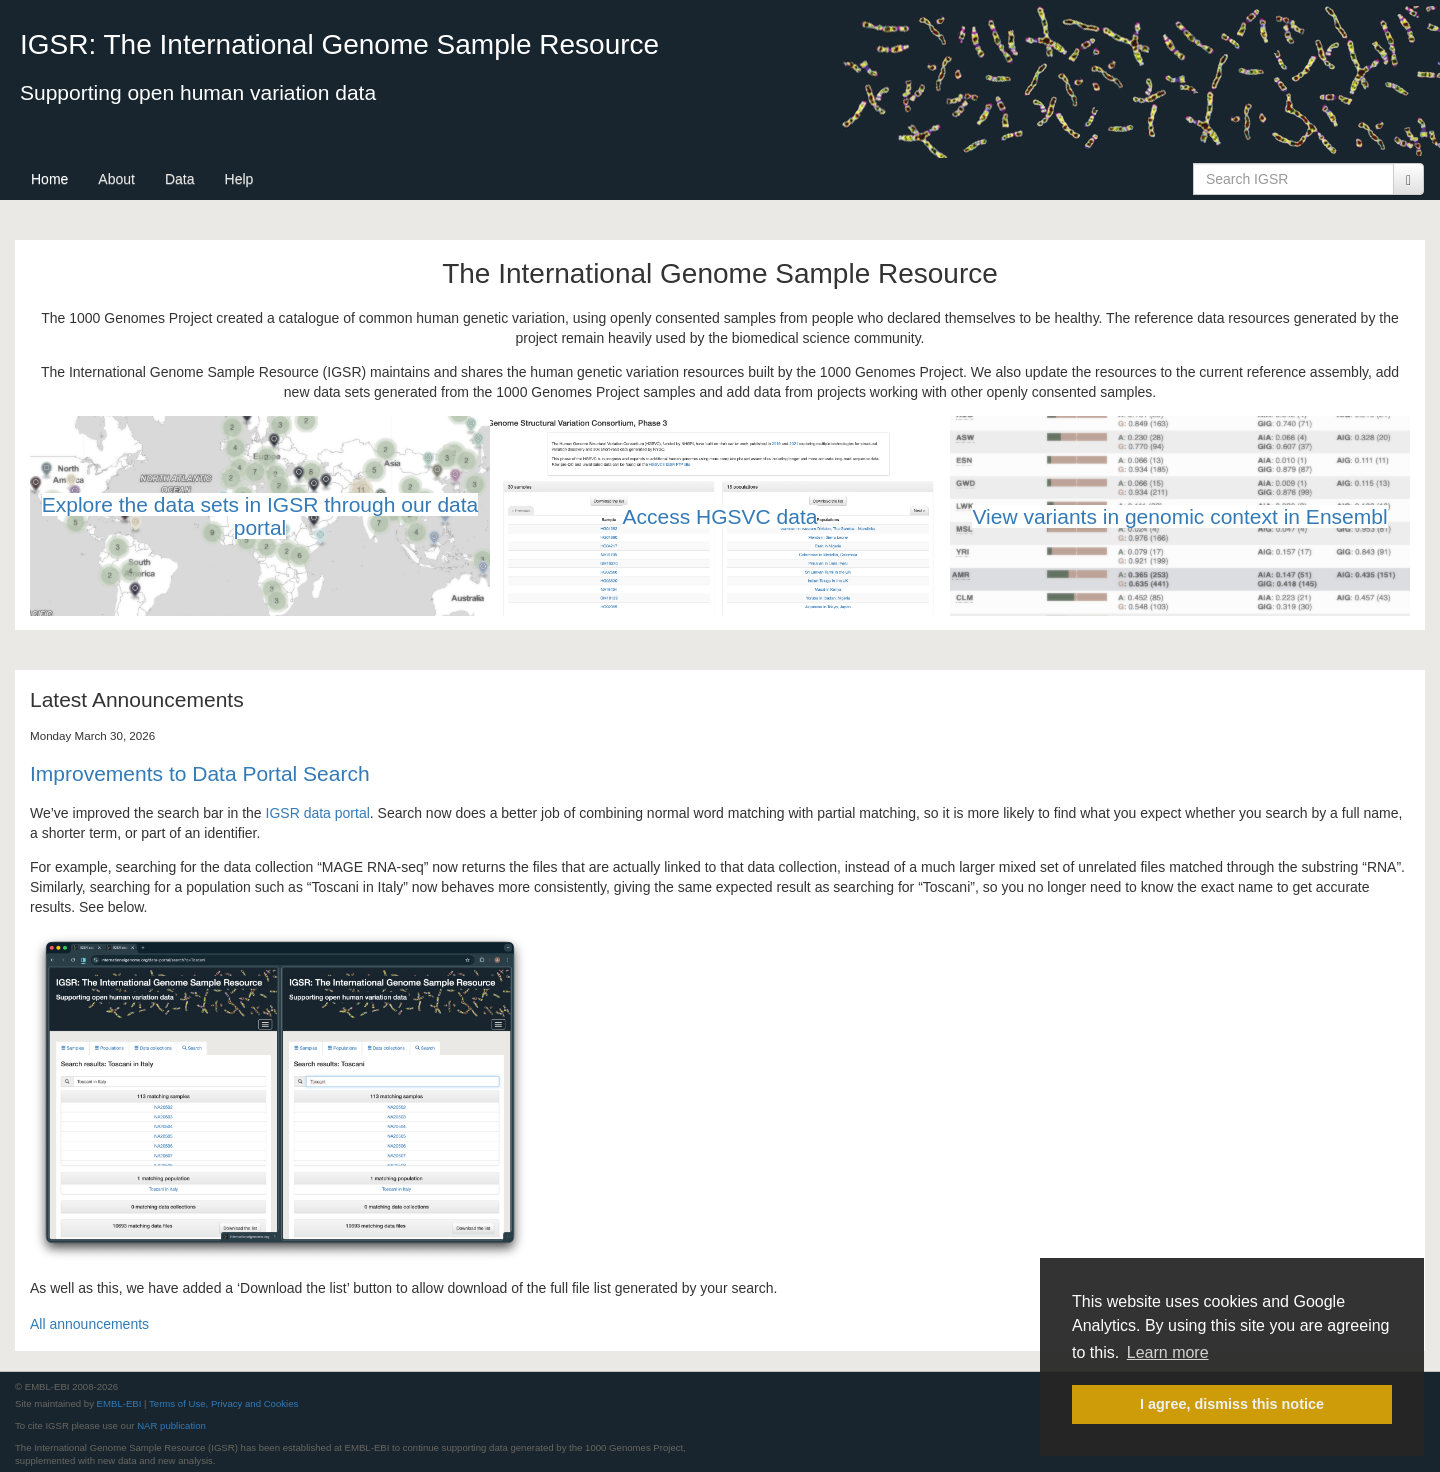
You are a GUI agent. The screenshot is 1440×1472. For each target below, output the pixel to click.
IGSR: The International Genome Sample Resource (339, 44)
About (116, 179)
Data (180, 179)
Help (239, 179)
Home (49, 179)
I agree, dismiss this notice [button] (1232, 1404)
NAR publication (171, 1425)
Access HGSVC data (720, 516)
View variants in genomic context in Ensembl (1179, 516)
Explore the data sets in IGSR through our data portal (260, 516)
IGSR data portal (318, 813)
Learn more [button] (1168, 1352)
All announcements (89, 1324)
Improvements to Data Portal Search (200, 773)
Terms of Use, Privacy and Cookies (223, 1403)
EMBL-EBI (119, 1403)
